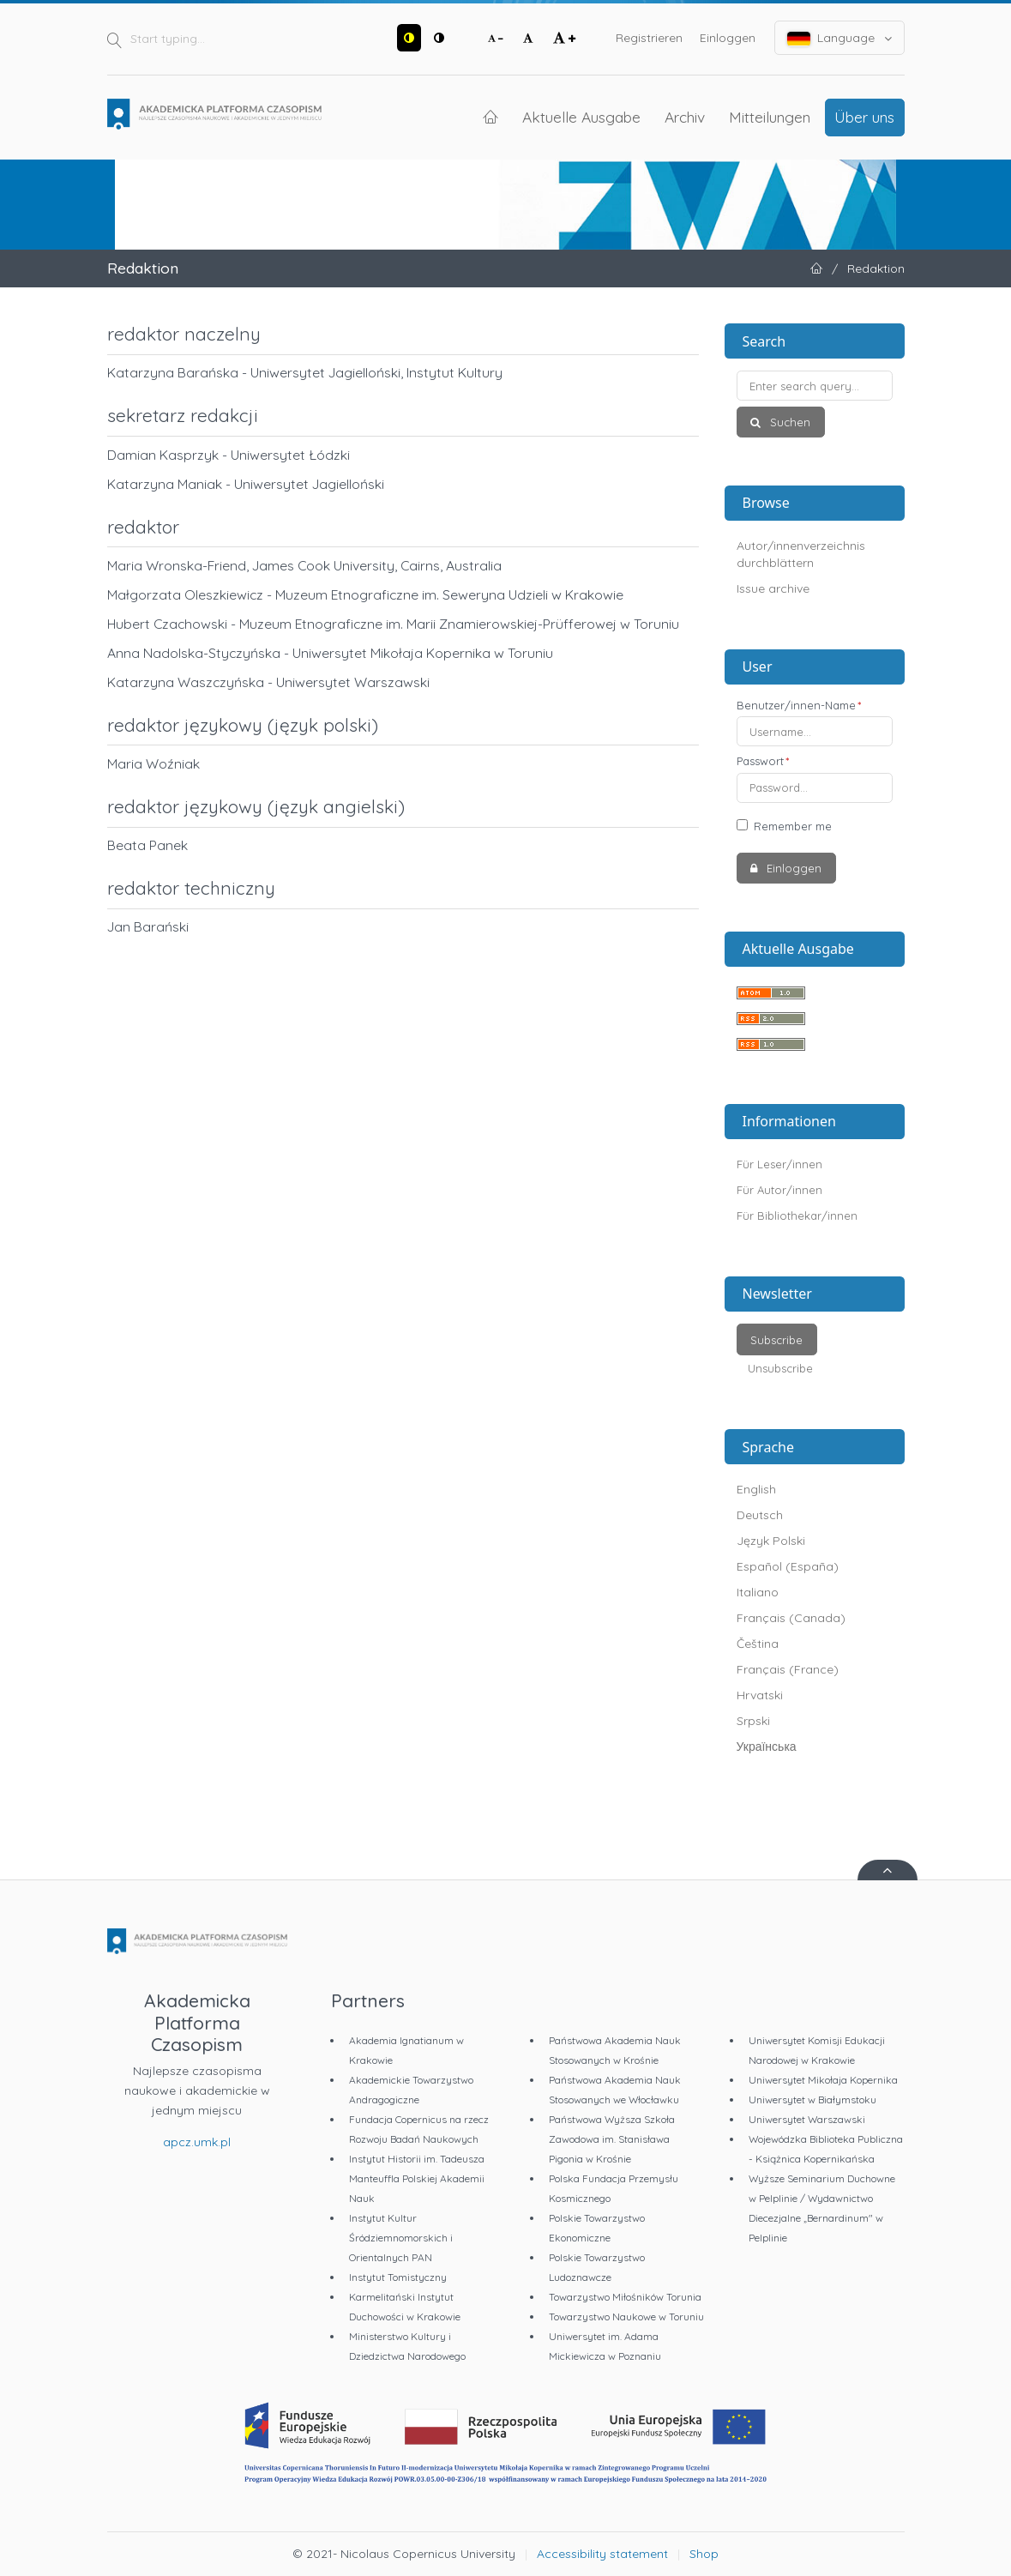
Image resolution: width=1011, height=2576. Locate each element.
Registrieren (649, 37)
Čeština (758, 1643)
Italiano (758, 1592)
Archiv (685, 116)
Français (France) (788, 1669)
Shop (704, 2553)
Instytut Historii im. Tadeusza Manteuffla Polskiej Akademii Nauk (416, 2178)
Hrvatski (760, 1695)
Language (839, 38)
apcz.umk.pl (197, 2142)
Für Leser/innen (779, 1164)
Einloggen (727, 37)
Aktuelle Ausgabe (581, 116)
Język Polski (771, 1540)
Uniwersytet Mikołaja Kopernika (823, 2079)
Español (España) (788, 1566)
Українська (767, 1746)
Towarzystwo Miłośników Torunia (625, 2296)
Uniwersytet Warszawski (807, 2119)
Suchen (788, 422)
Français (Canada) (791, 1618)
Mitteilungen (769, 116)
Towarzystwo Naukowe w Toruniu (626, 2316)
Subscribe (776, 1340)
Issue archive (773, 588)
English (756, 1489)
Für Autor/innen (779, 1190)
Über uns (864, 116)
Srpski (753, 1720)
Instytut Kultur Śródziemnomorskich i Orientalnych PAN (401, 2237)
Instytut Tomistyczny (398, 2277)
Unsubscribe (780, 1368)
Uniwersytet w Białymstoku (812, 2099)
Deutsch (760, 1515)
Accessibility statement (602, 2553)
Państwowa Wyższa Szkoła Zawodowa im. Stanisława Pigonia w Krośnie (612, 2139)
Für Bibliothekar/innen (797, 1215)
